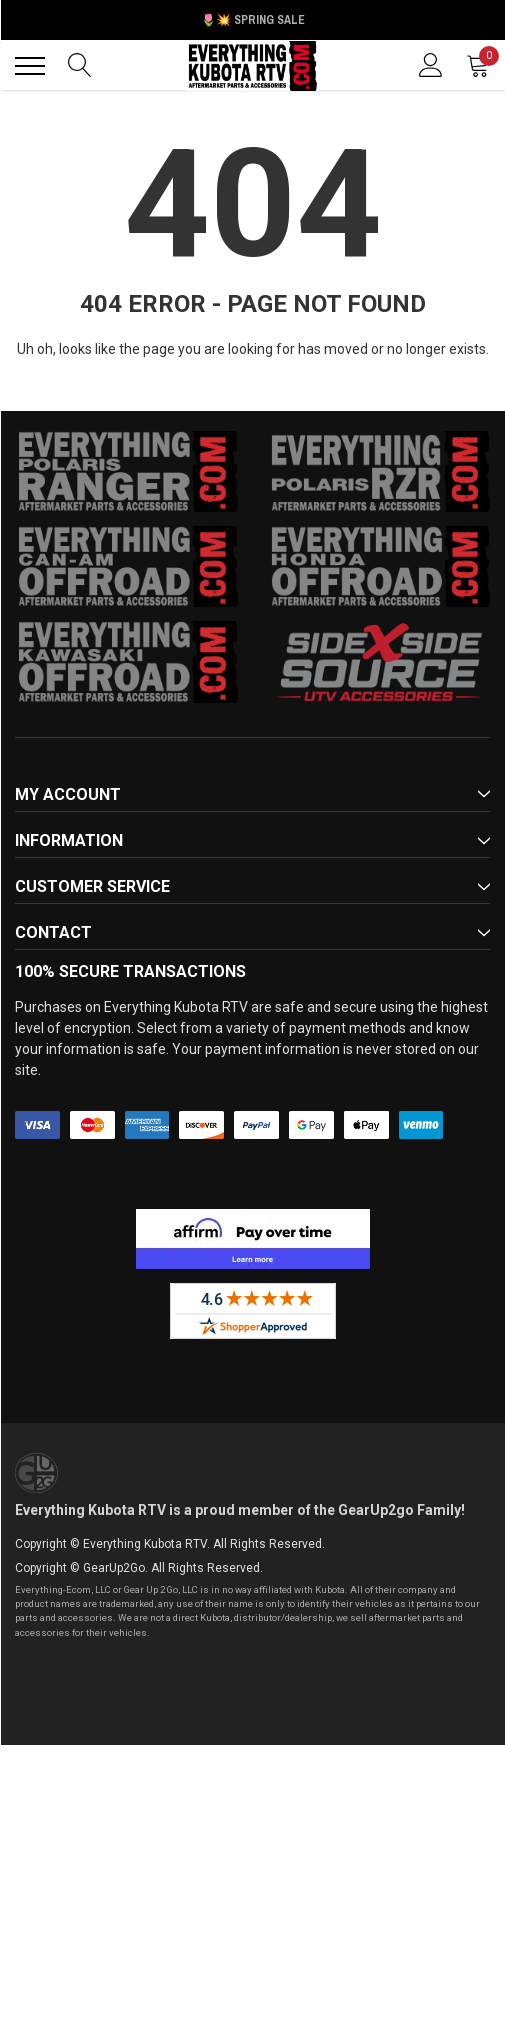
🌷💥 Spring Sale (253, 20)
